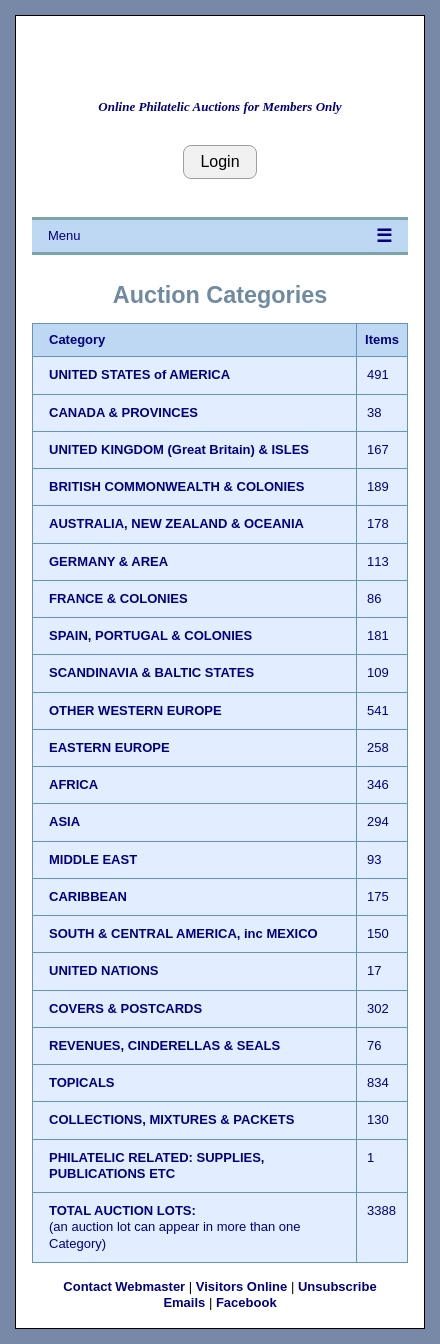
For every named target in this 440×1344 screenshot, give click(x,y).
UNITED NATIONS (104, 970)
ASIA (64, 821)
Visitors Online (242, 1286)
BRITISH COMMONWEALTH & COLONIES (176, 486)
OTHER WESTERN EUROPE (135, 710)
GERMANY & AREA (108, 561)
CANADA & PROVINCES (123, 412)
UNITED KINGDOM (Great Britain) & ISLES (179, 449)
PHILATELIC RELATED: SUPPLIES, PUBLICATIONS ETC (156, 1165)
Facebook (246, 1302)
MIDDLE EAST (93, 859)
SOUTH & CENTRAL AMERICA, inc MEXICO (183, 933)
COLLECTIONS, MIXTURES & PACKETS (171, 1119)
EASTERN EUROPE (109, 747)
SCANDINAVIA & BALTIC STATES (151, 672)
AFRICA (73, 784)
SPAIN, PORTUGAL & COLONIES (150, 635)
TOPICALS (82, 1082)
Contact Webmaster (124, 1286)
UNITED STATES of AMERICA (139, 374)
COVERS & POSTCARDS (125, 1008)
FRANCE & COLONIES (118, 598)
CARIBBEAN (88, 896)
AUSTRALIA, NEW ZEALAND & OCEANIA (176, 523)
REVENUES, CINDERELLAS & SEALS (164, 1045)
